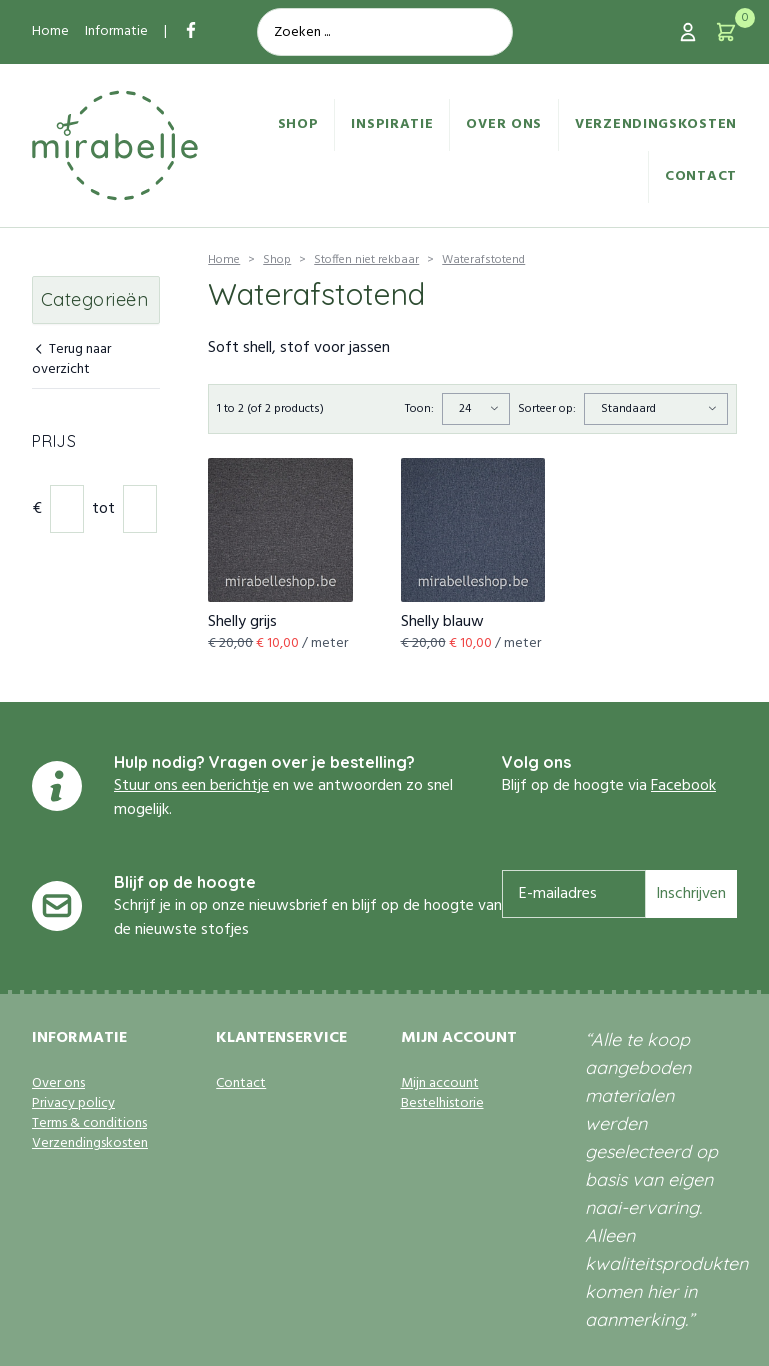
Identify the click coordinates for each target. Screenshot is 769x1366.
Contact (701, 176)
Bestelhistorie (442, 1104)
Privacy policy (73, 1104)
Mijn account (440, 1084)
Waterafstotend (483, 260)
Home (50, 31)
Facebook (683, 786)
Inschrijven (691, 894)
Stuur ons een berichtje (191, 786)
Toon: (419, 409)
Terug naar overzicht (71, 360)
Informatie (116, 31)
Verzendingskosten (656, 124)
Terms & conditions (89, 1124)
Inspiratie (392, 124)
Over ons (504, 124)
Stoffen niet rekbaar (366, 260)
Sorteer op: (547, 409)
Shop (298, 124)
